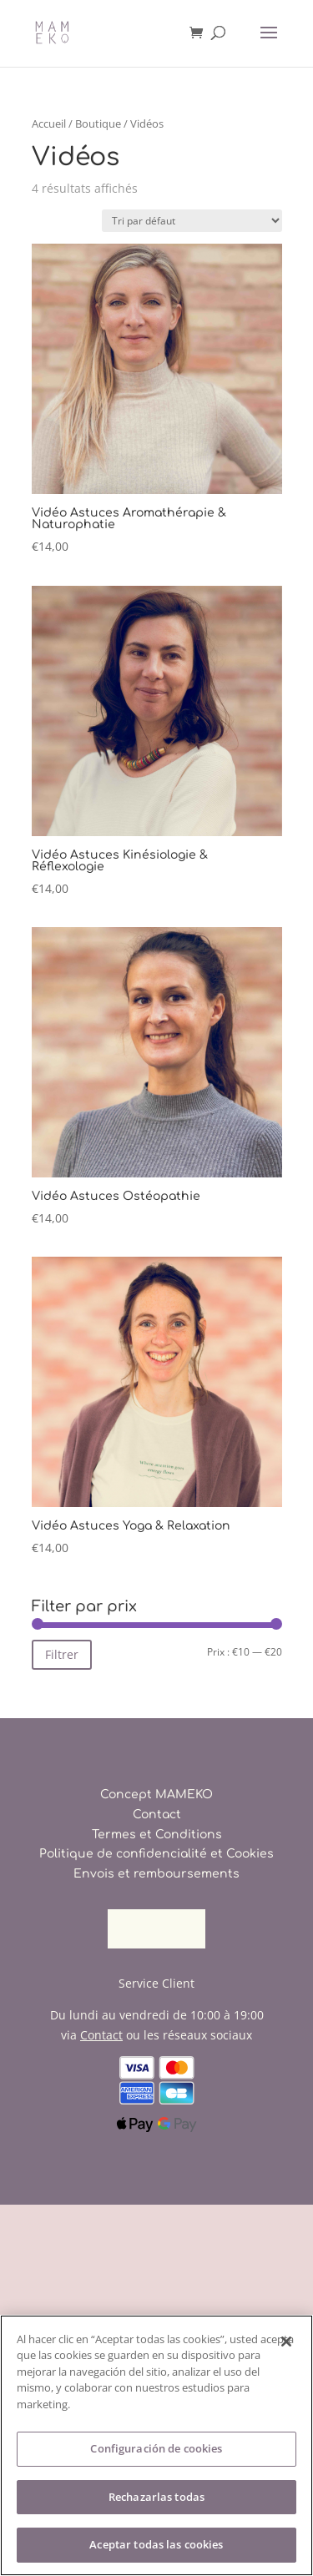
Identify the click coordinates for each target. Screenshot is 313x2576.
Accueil (49, 123)
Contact (157, 1814)
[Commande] (192, 220)
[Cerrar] (286, 2341)
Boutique (98, 123)
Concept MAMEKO (156, 1794)
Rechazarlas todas (156, 2496)
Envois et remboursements (156, 1874)
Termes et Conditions (157, 1834)
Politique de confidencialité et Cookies (156, 1854)
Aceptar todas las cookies (156, 2544)
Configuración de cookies (156, 2448)
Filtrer (61, 1654)
